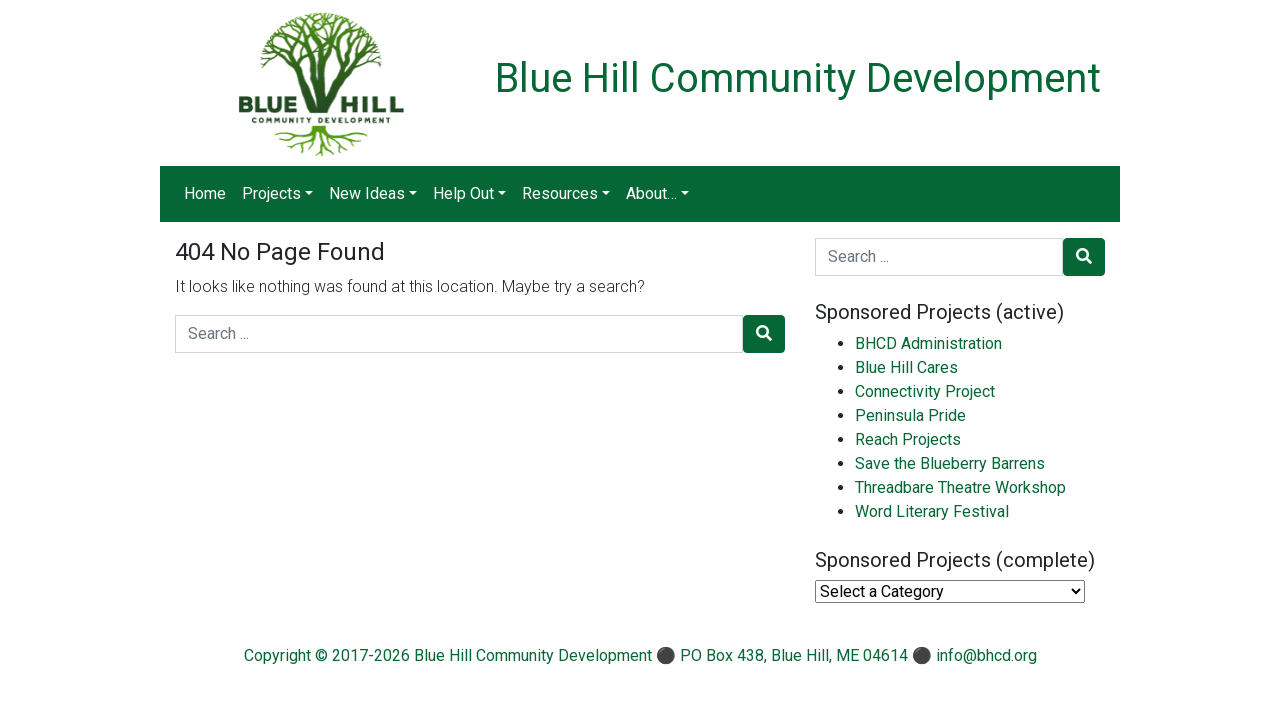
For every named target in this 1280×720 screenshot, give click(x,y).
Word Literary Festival (932, 511)
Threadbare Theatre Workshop (960, 487)
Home (205, 193)
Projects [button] (271, 193)
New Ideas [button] (367, 193)
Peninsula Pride (910, 415)
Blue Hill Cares (906, 367)
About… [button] (651, 193)
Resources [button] (560, 193)
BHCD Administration (928, 343)
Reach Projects (908, 439)
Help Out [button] (463, 193)
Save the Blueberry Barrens (950, 463)
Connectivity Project (925, 391)
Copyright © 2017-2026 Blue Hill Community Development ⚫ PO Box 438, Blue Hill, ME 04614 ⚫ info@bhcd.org (640, 655)
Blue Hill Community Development (798, 78)
